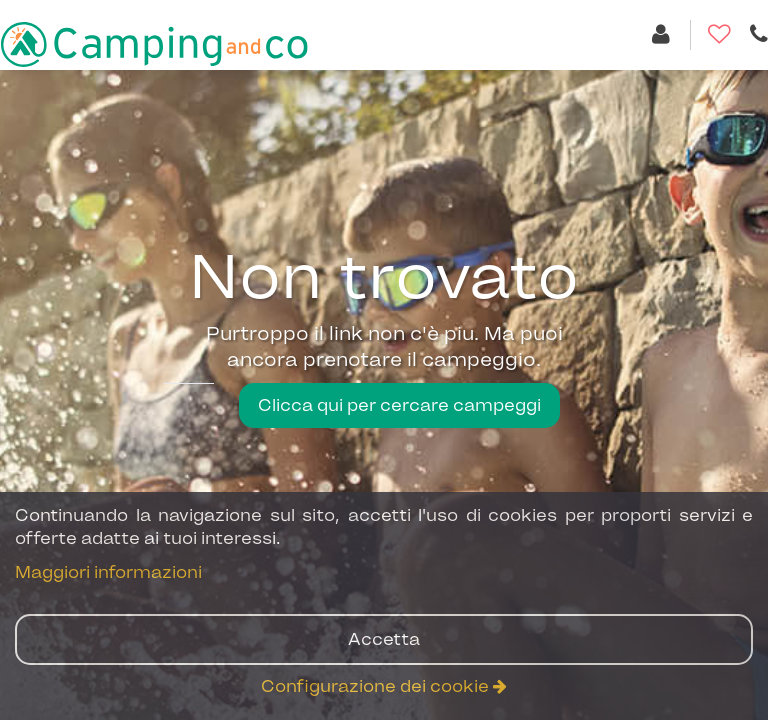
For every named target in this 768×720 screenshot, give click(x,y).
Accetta (384, 639)
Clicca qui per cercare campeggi (399, 405)
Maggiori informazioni (108, 572)
